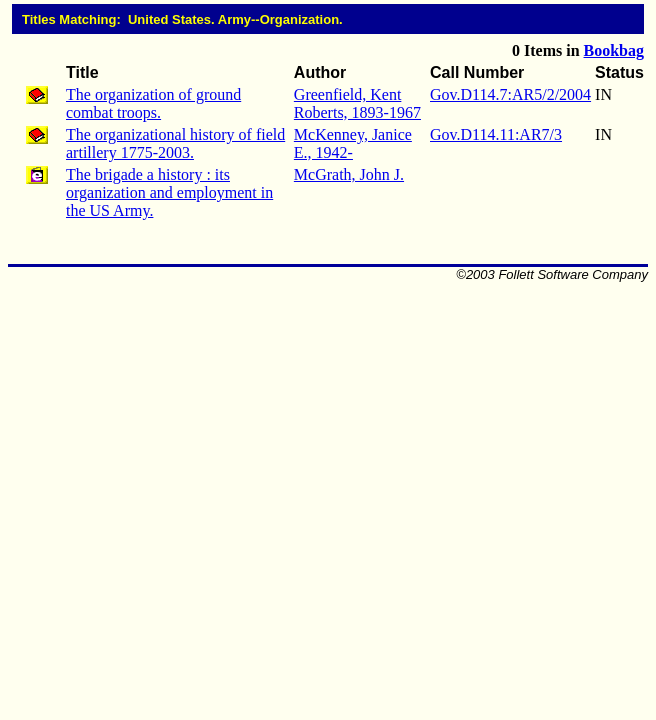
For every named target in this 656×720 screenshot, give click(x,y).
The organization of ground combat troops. (153, 103)
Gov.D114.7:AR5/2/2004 (510, 94)
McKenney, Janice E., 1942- (353, 143)
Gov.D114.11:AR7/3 (496, 134)
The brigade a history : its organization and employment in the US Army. (169, 192)
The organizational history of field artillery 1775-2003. (175, 143)
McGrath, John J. (349, 174)
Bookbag (614, 50)
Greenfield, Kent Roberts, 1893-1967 (357, 103)
